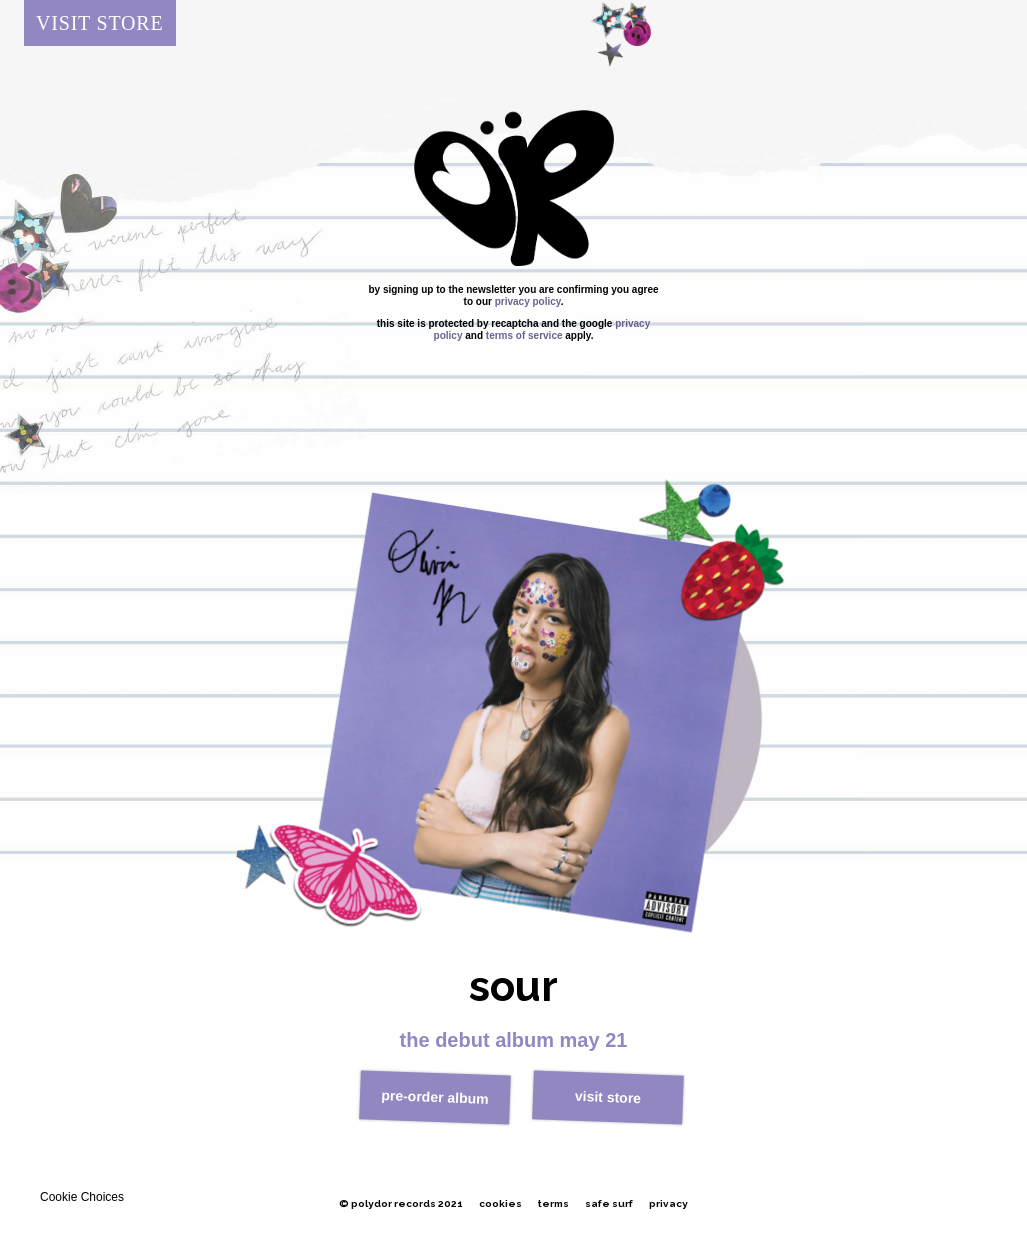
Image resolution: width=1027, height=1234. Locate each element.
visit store (607, 1097)
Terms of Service (524, 335)
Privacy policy (528, 301)
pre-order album (435, 1097)
